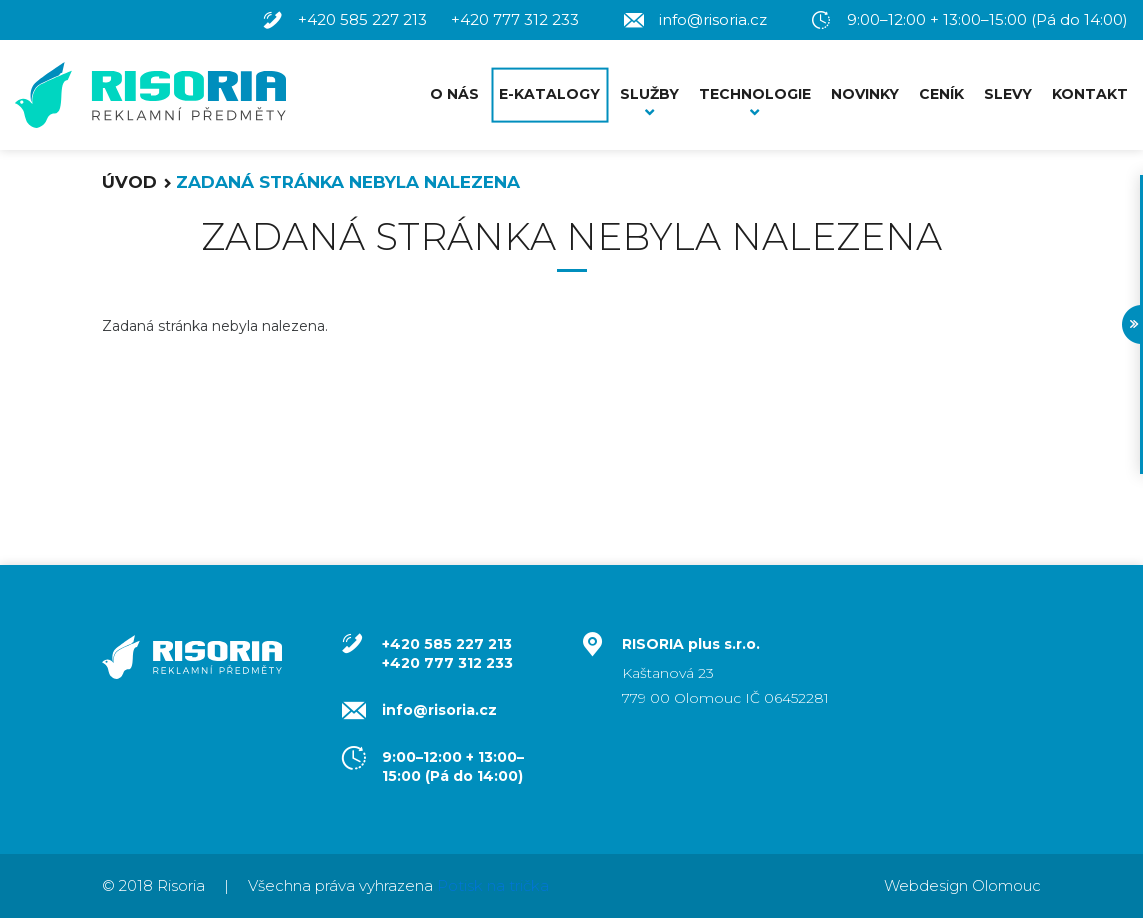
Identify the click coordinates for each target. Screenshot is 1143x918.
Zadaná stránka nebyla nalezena (348, 182)
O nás (454, 94)
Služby (649, 94)
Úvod (129, 182)
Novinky (865, 94)
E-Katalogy (549, 94)
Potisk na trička (493, 885)
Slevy (1008, 94)
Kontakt (1090, 94)
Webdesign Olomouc (962, 885)
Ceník (941, 94)
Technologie (755, 94)
